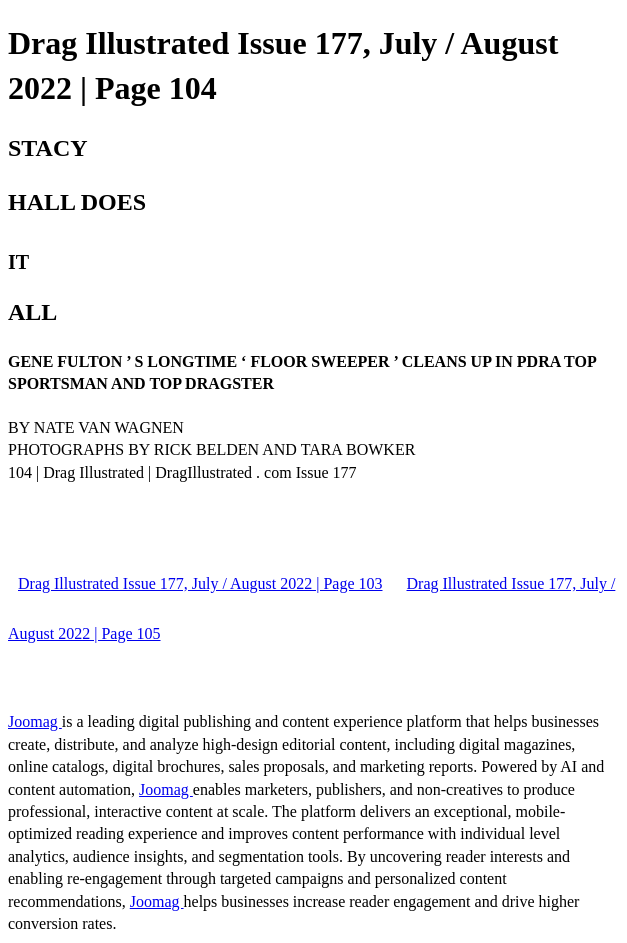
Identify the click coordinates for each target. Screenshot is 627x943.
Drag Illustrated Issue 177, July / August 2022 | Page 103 (200, 583)
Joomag (35, 721)
